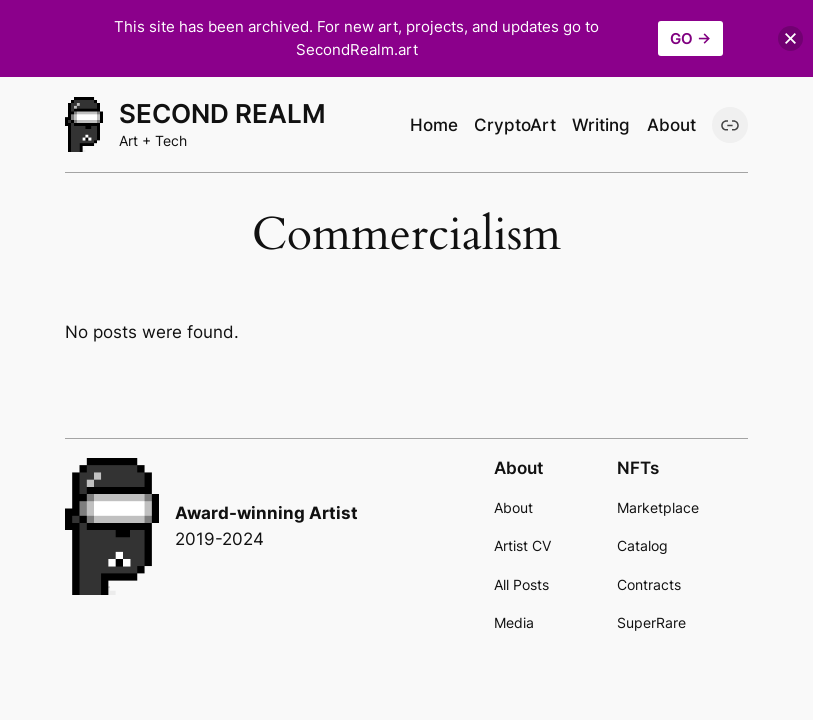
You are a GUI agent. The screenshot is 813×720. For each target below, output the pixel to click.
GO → (690, 38)
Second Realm (222, 113)
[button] (790, 38)
